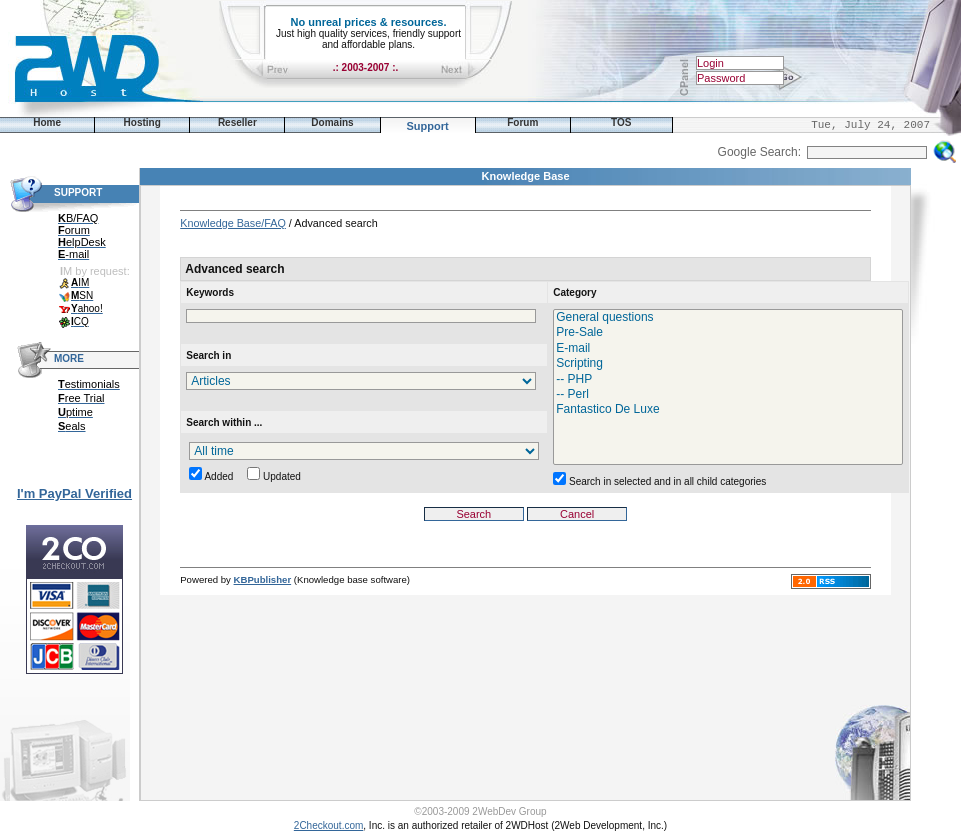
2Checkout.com (328, 825)
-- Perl (728, 394)
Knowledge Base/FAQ (233, 223)
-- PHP (728, 379)
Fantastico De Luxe (728, 409)
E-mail (728, 348)
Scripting (728, 363)
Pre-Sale (728, 332)
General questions (728, 317)
